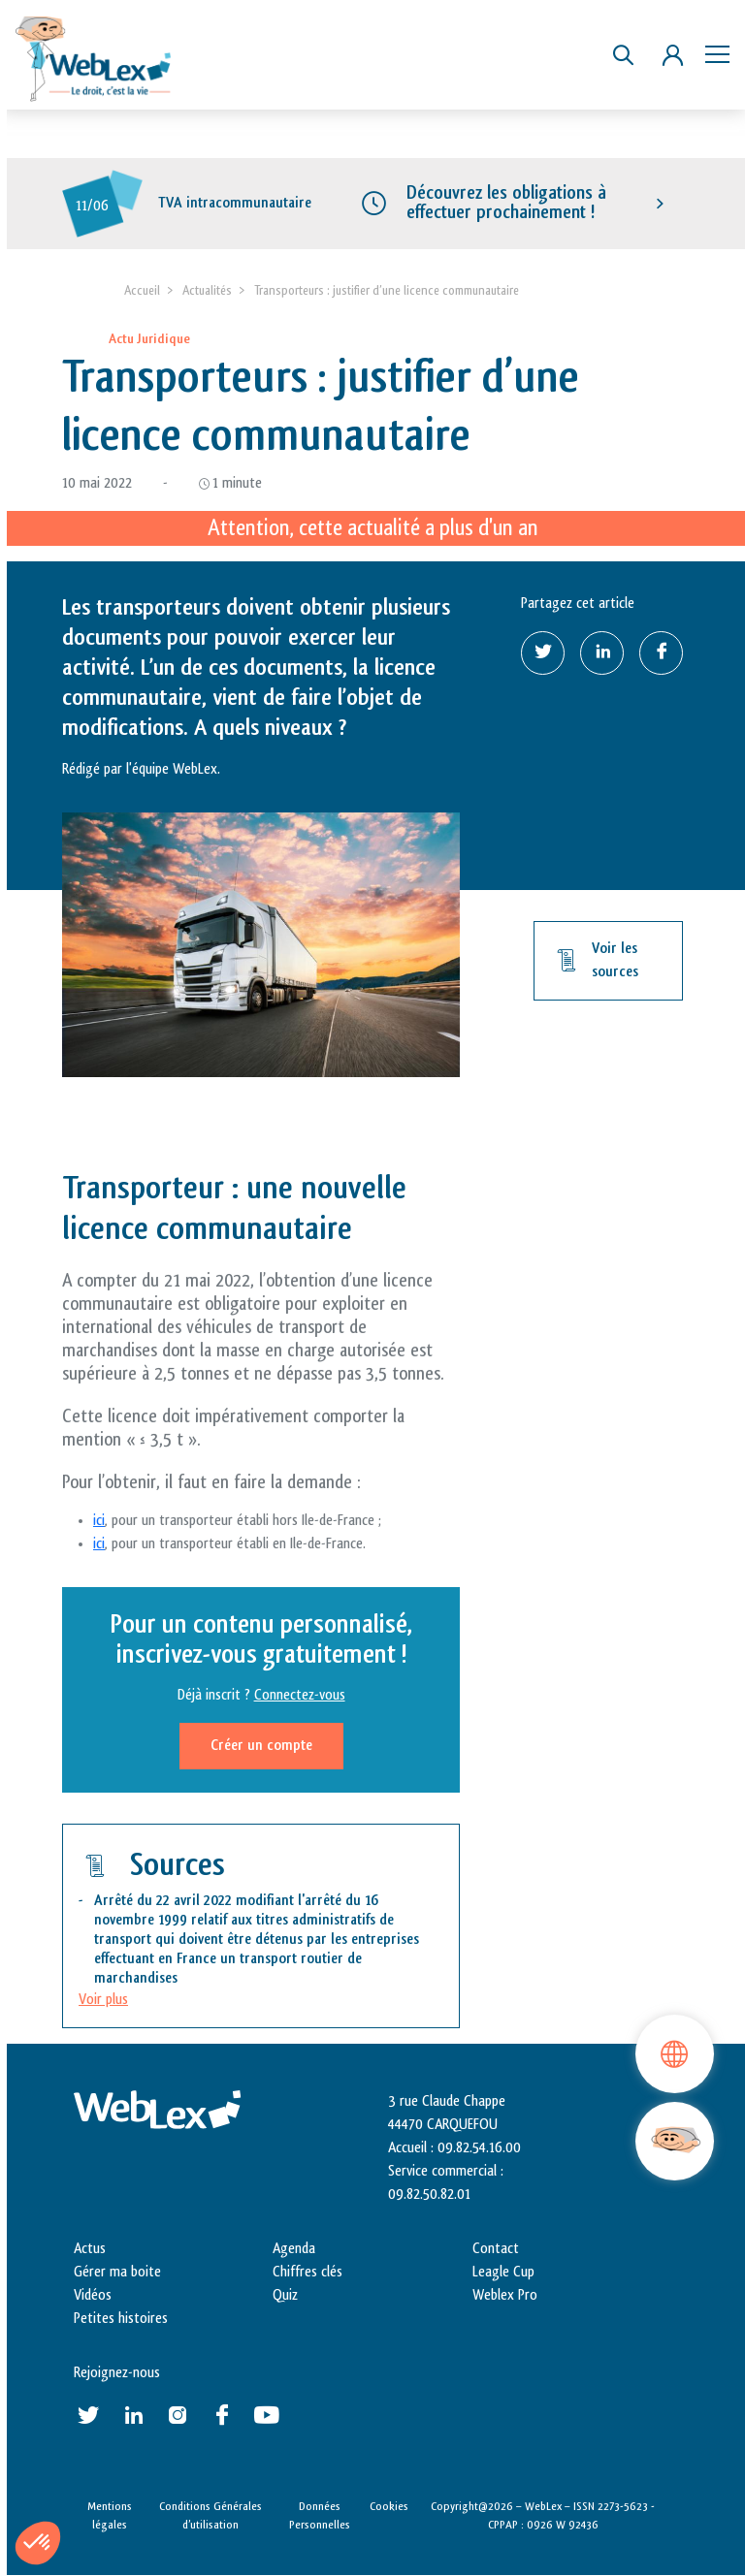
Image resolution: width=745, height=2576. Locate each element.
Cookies (389, 2506)
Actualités (207, 290)
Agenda (294, 2249)
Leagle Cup (503, 2272)
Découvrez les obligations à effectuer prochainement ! (506, 203)
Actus (90, 2249)
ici (99, 1521)
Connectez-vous (299, 1696)
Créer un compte (261, 1746)
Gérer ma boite (117, 2272)
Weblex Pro (504, 2295)
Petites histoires (121, 2318)
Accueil (142, 290)
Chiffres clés (307, 2272)
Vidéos (93, 2295)
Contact (495, 2249)
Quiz (285, 2295)
